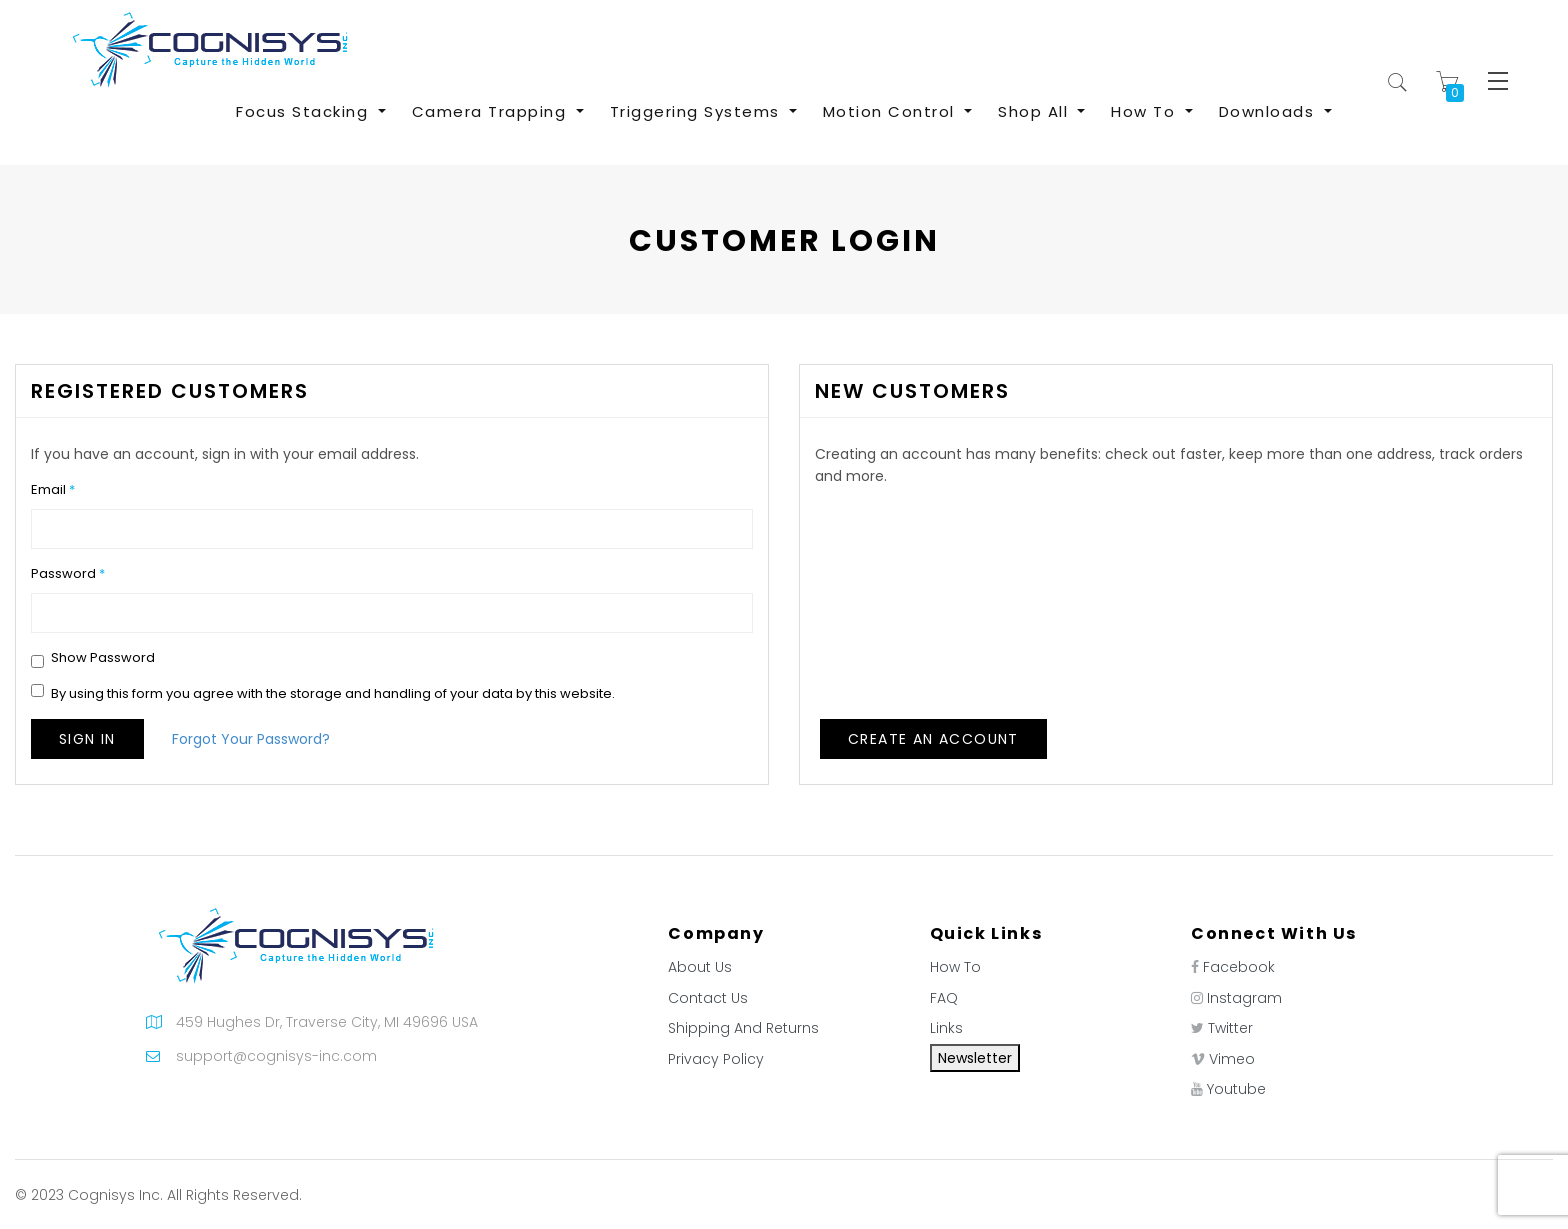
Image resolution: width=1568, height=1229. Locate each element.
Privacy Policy (716, 1059)
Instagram (1244, 998)
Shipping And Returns (743, 1028)
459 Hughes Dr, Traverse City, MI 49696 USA (327, 1022)
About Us (700, 967)
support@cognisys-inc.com (276, 1056)
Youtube (1236, 1089)
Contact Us (708, 998)
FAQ (944, 998)
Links (946, 1028)
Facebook (1239, 967)
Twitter (1230, 1028)
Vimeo (1232, 1059)
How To (955, 967)
